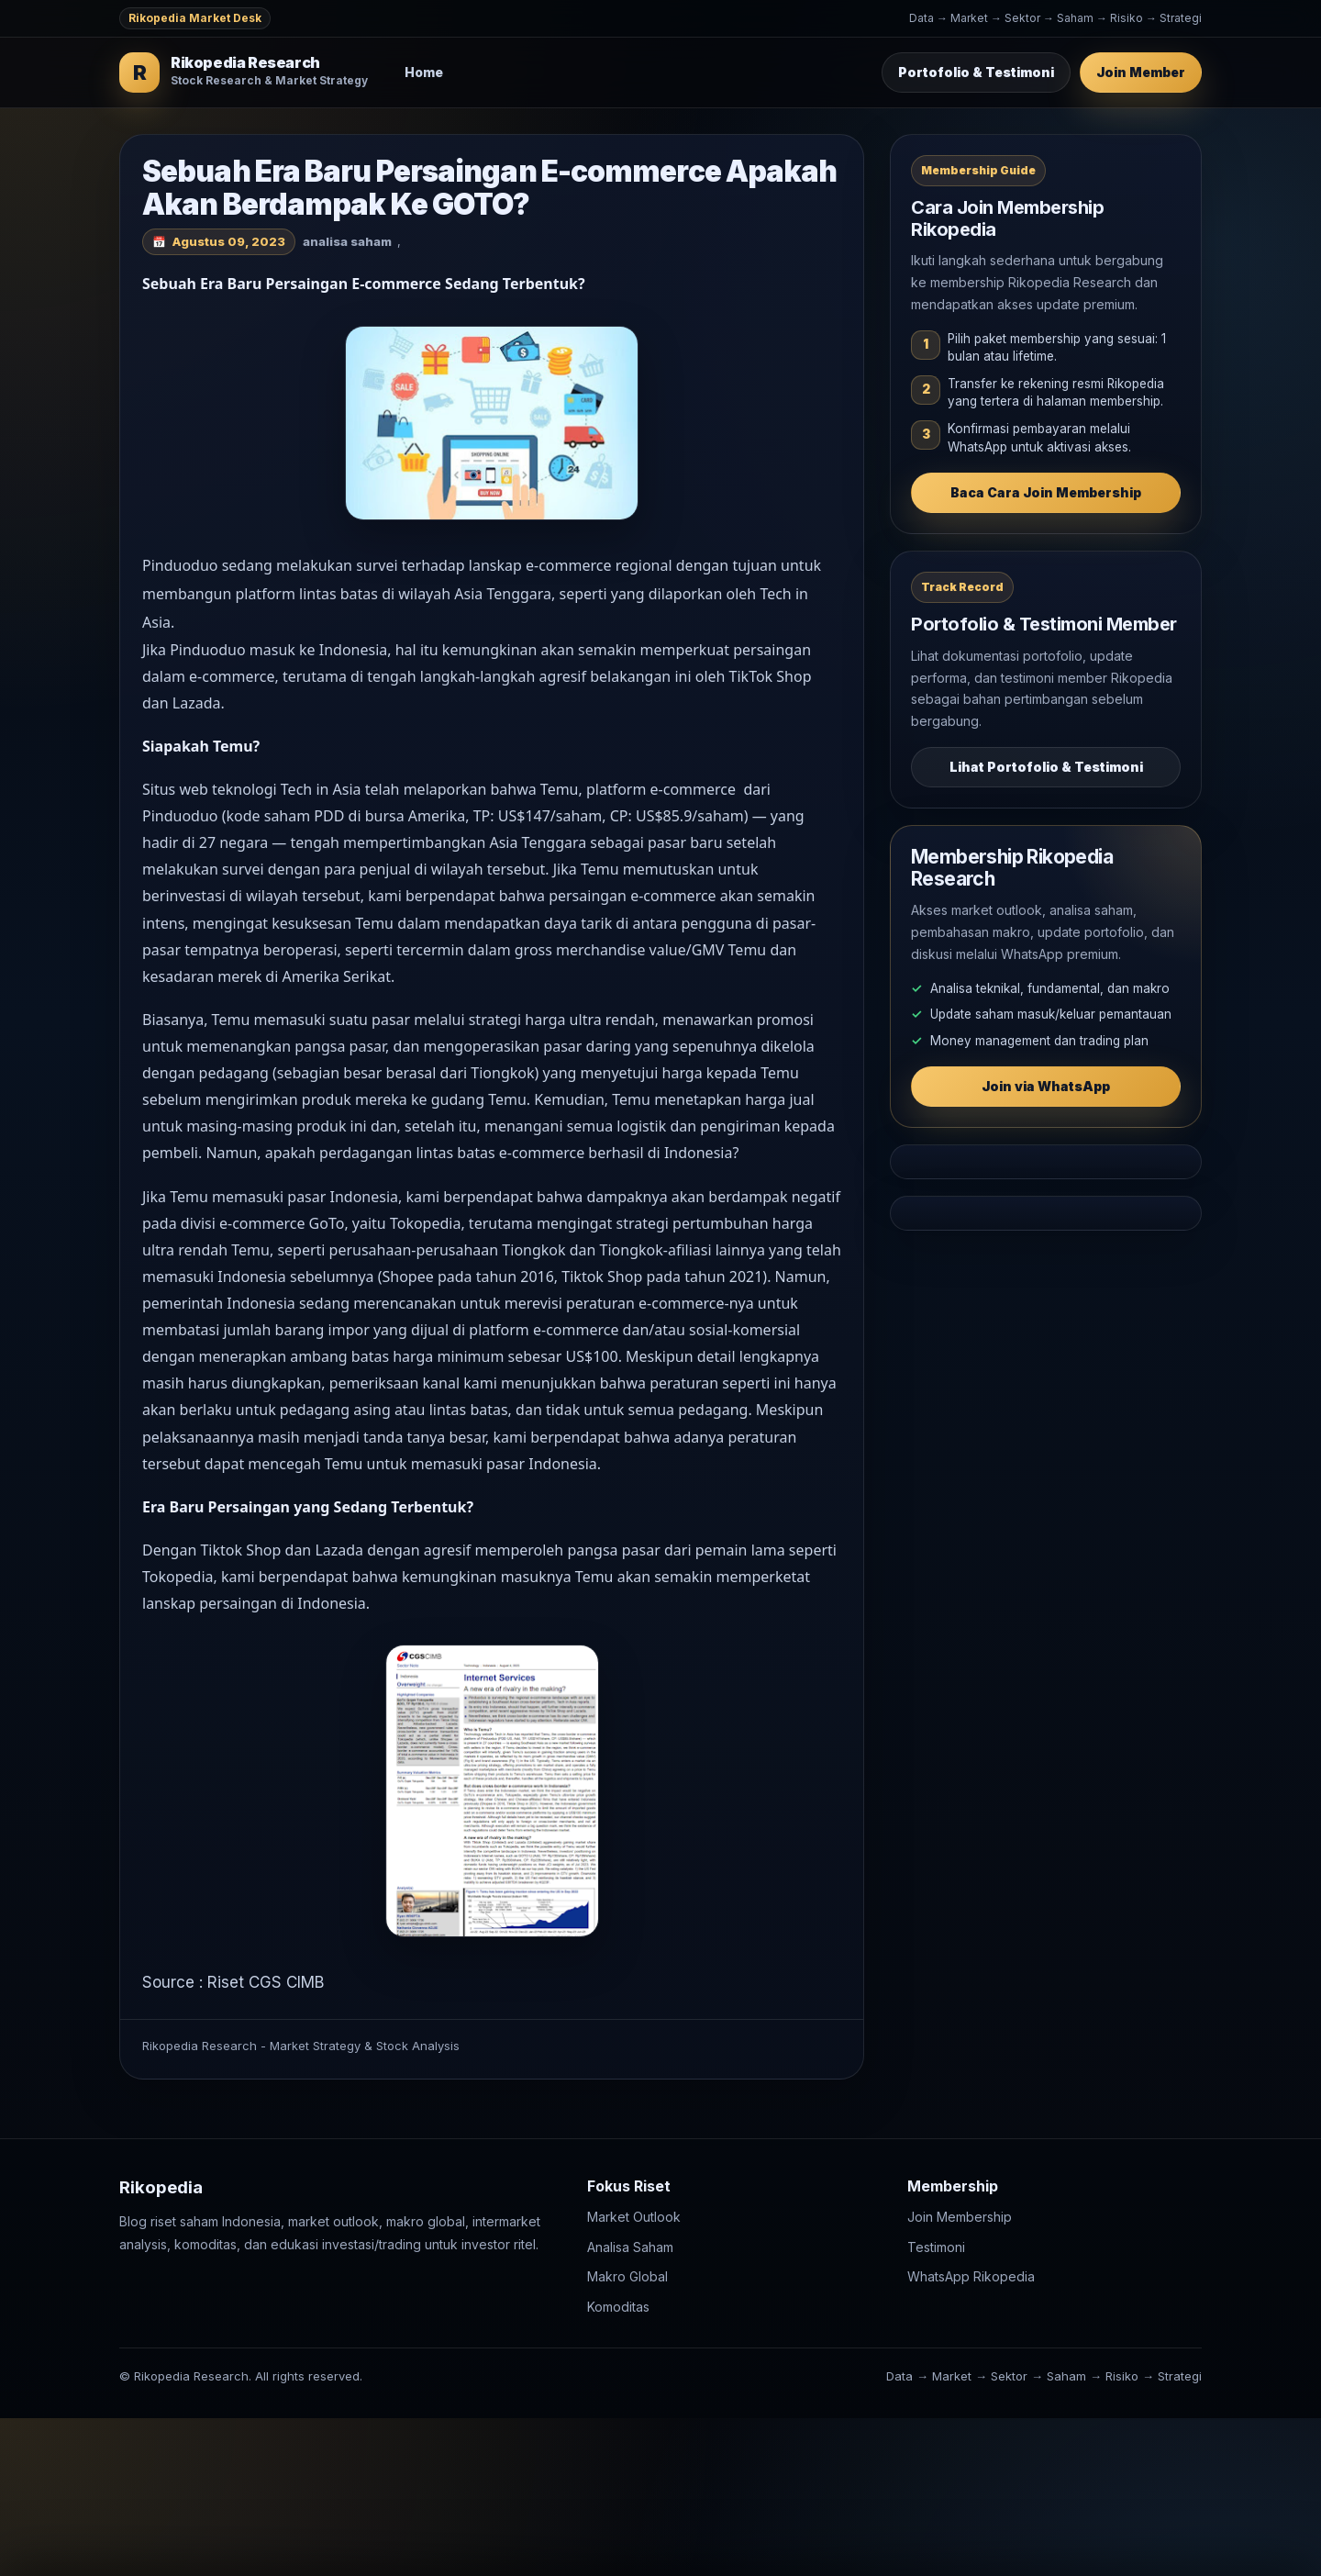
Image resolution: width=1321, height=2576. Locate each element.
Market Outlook (634, 2217)
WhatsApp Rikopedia (971, 2276)
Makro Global (627, 2276)
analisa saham (347, 241)
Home (424, 72)
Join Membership (959, 2217)
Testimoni (936, 2247)
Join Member (1140, 72)
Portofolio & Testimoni (976, 72)
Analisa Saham (630, 2247)
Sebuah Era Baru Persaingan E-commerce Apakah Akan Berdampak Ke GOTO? (489, 187)
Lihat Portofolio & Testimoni (1046, 767)
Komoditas (618, 2306)
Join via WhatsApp (1046, 1086)
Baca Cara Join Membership (1045, 492)
